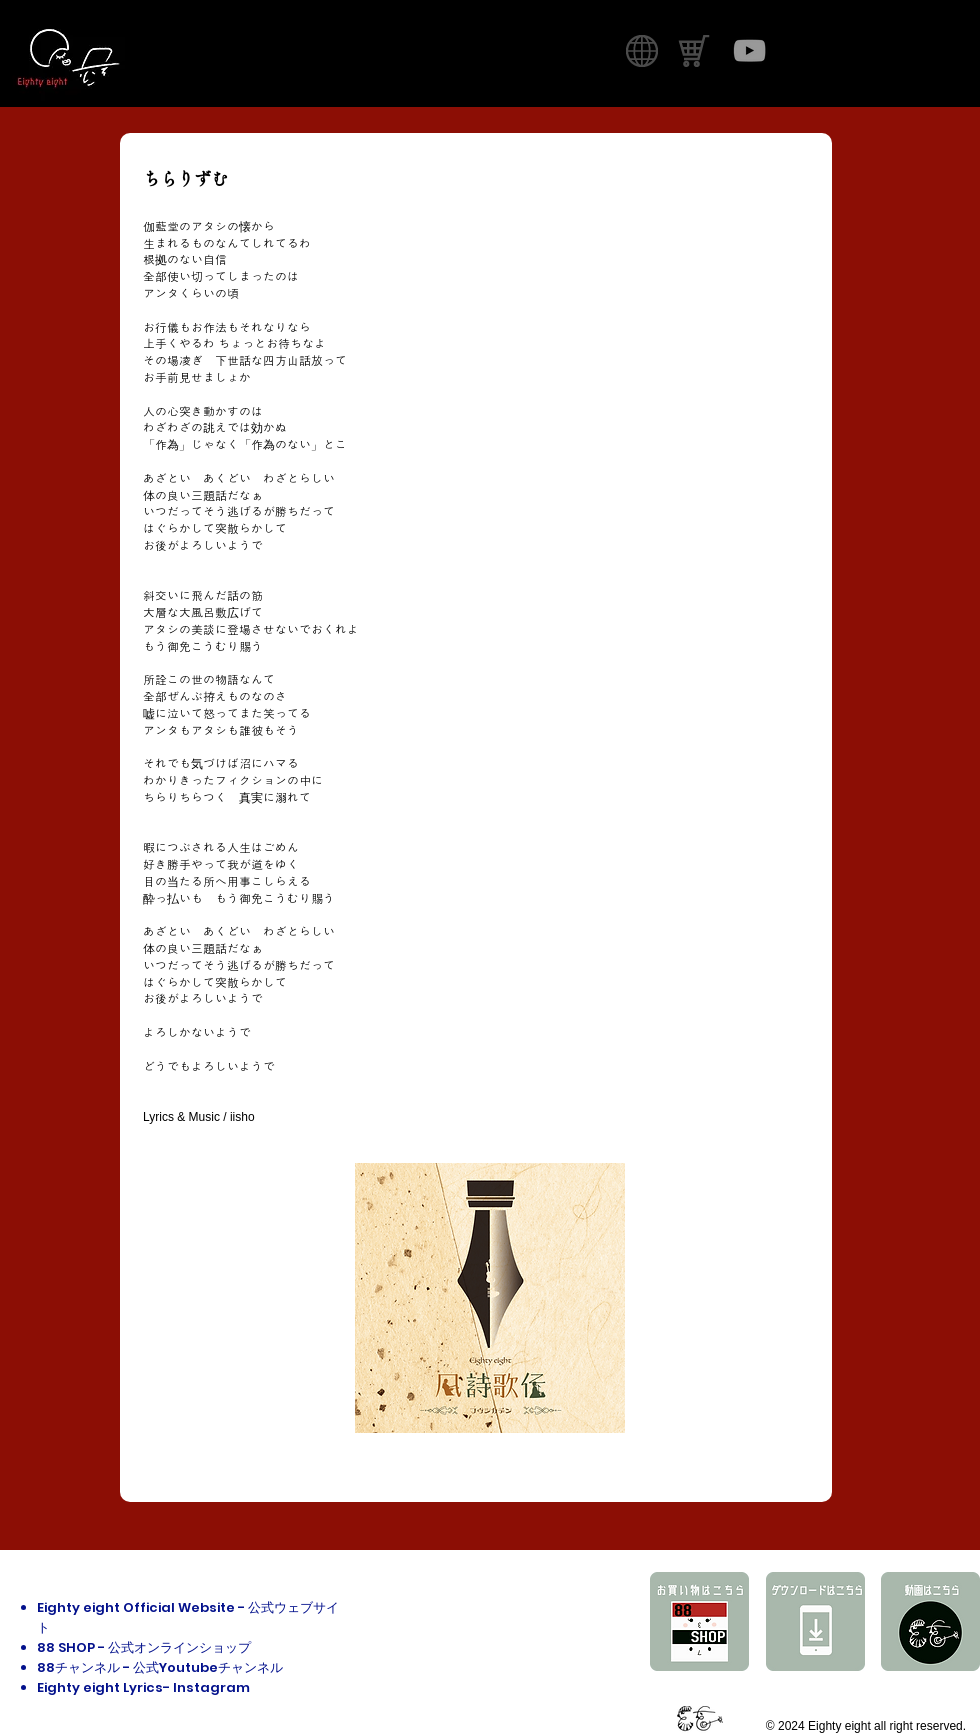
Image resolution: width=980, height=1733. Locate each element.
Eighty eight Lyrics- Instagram (143, 1687)
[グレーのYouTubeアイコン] (749, 50)
